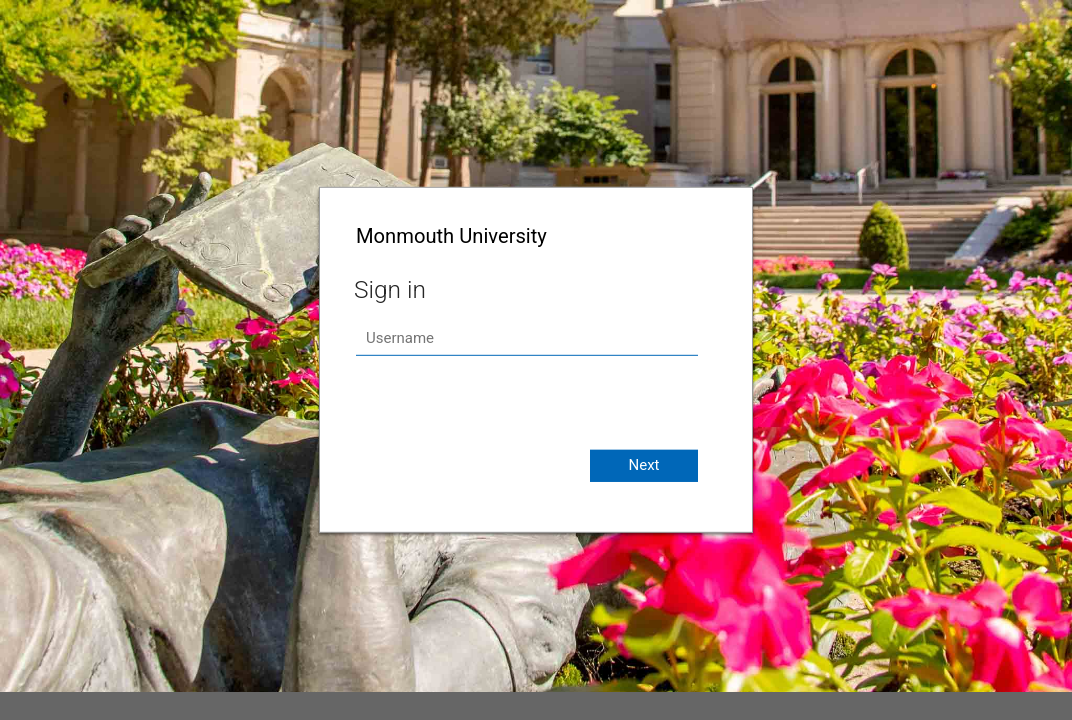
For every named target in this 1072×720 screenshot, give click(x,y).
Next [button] (643, 465)
